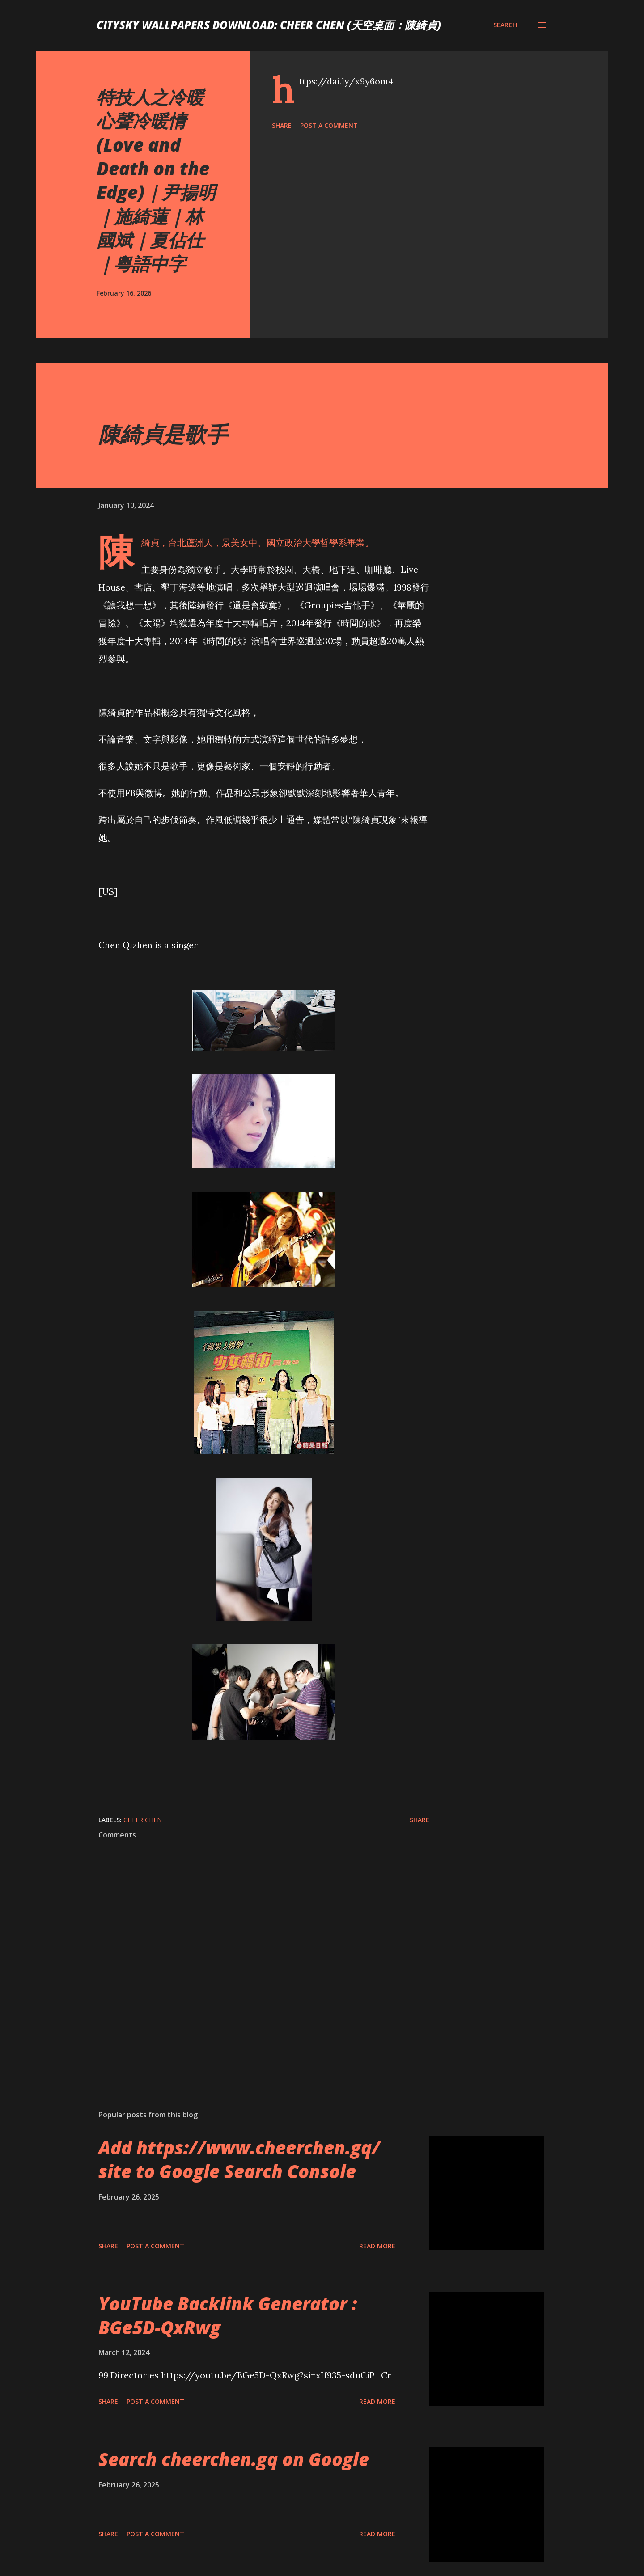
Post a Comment (329, 125)
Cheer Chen (142, 1820)
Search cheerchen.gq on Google (233, 2459)
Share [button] (282, 125)
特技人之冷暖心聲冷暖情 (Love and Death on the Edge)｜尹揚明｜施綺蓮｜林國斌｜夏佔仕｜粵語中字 (156, 180)
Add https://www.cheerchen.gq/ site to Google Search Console (239, 2159)
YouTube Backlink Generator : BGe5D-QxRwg (227, 2315)
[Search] (505, 25)
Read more (377, 2246)
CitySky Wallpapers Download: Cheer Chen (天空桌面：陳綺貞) (269, 24)
